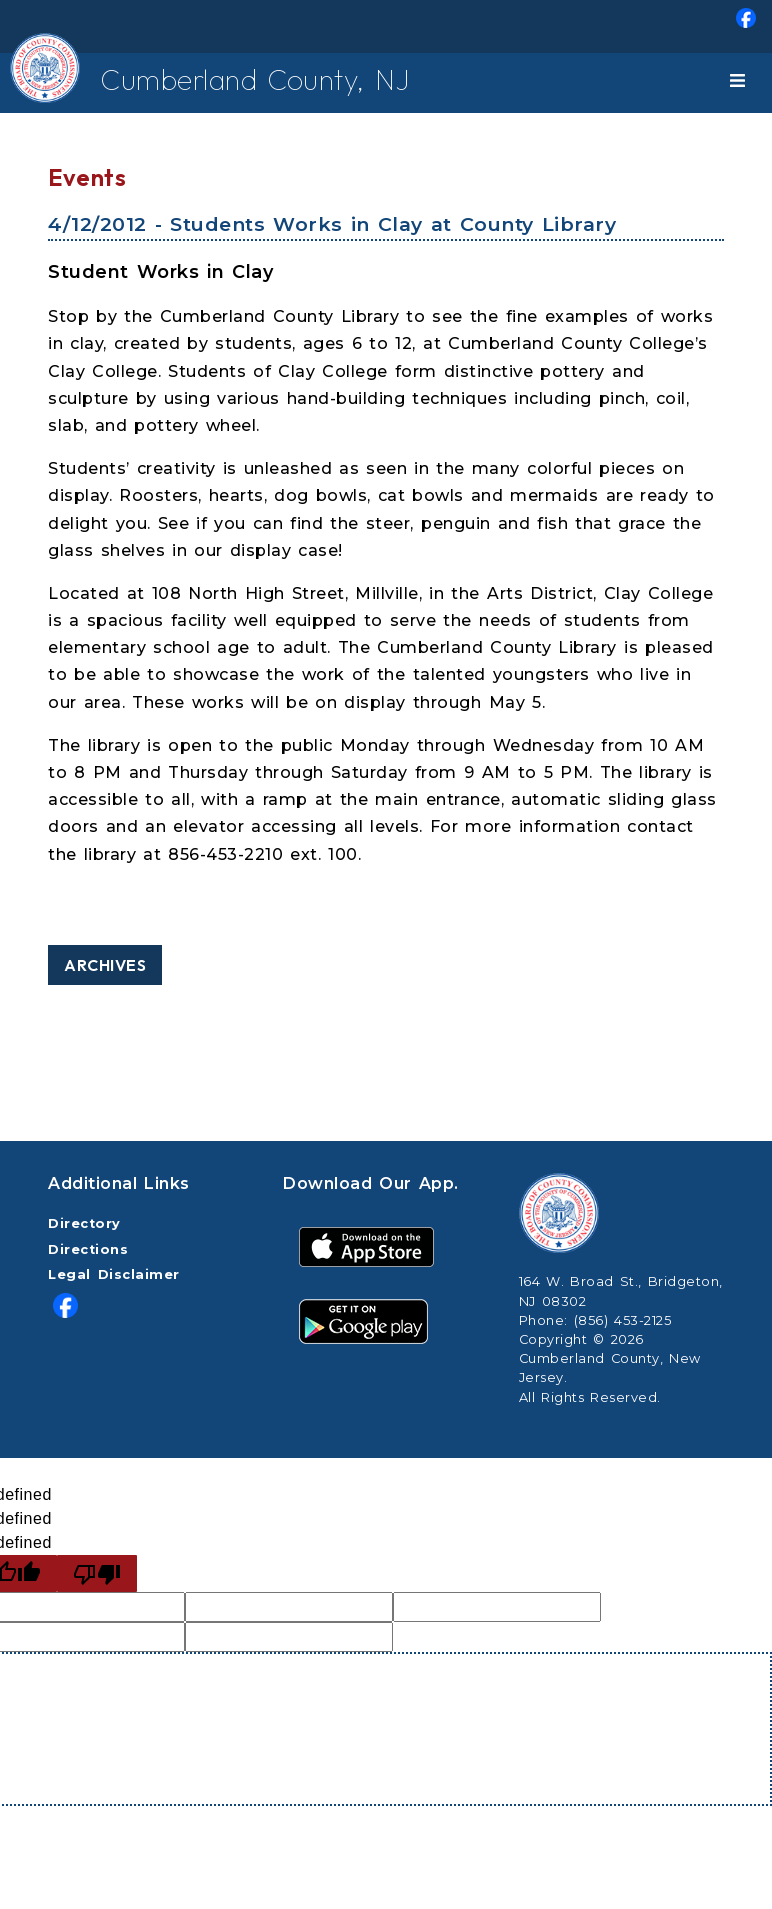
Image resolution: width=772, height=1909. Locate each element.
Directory (84, 1223)
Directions (88, 1249)
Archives (105, 965)
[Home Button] (31, 83)
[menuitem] (386, 26)
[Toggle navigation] (741, 83)
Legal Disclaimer (114, 1274)
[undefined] (97, 1573)
